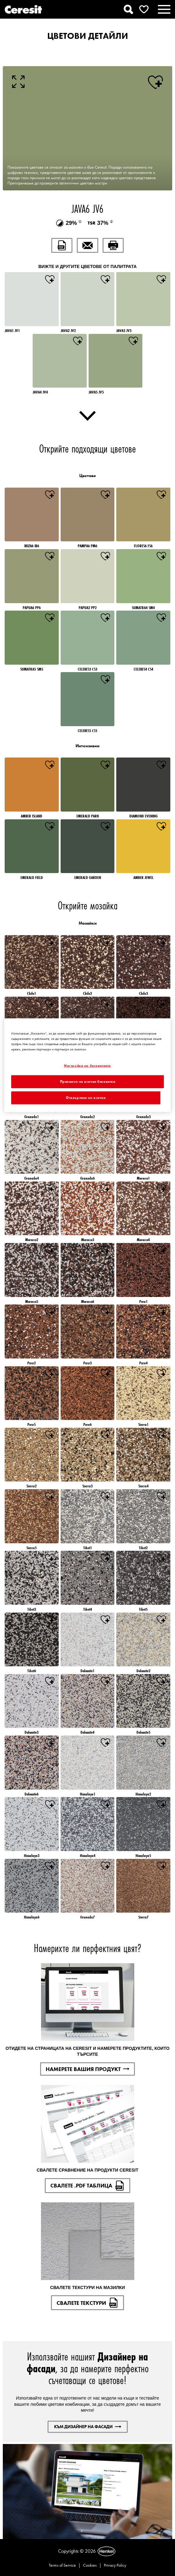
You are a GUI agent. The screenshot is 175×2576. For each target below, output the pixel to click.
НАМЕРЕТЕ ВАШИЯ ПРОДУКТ (87, 2069)
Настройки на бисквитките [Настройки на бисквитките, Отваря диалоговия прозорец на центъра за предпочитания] (87, 1065)
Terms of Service (62, 2565)
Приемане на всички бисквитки (87, 1081)
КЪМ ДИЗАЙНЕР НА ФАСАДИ (87, 2426)
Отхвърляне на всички (85, 1097)
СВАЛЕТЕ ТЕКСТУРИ (87, 2303)
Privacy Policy (115, 2565)
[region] (87, 1065)
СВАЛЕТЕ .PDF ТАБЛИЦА (87, 2186)
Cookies (90, 2565)
